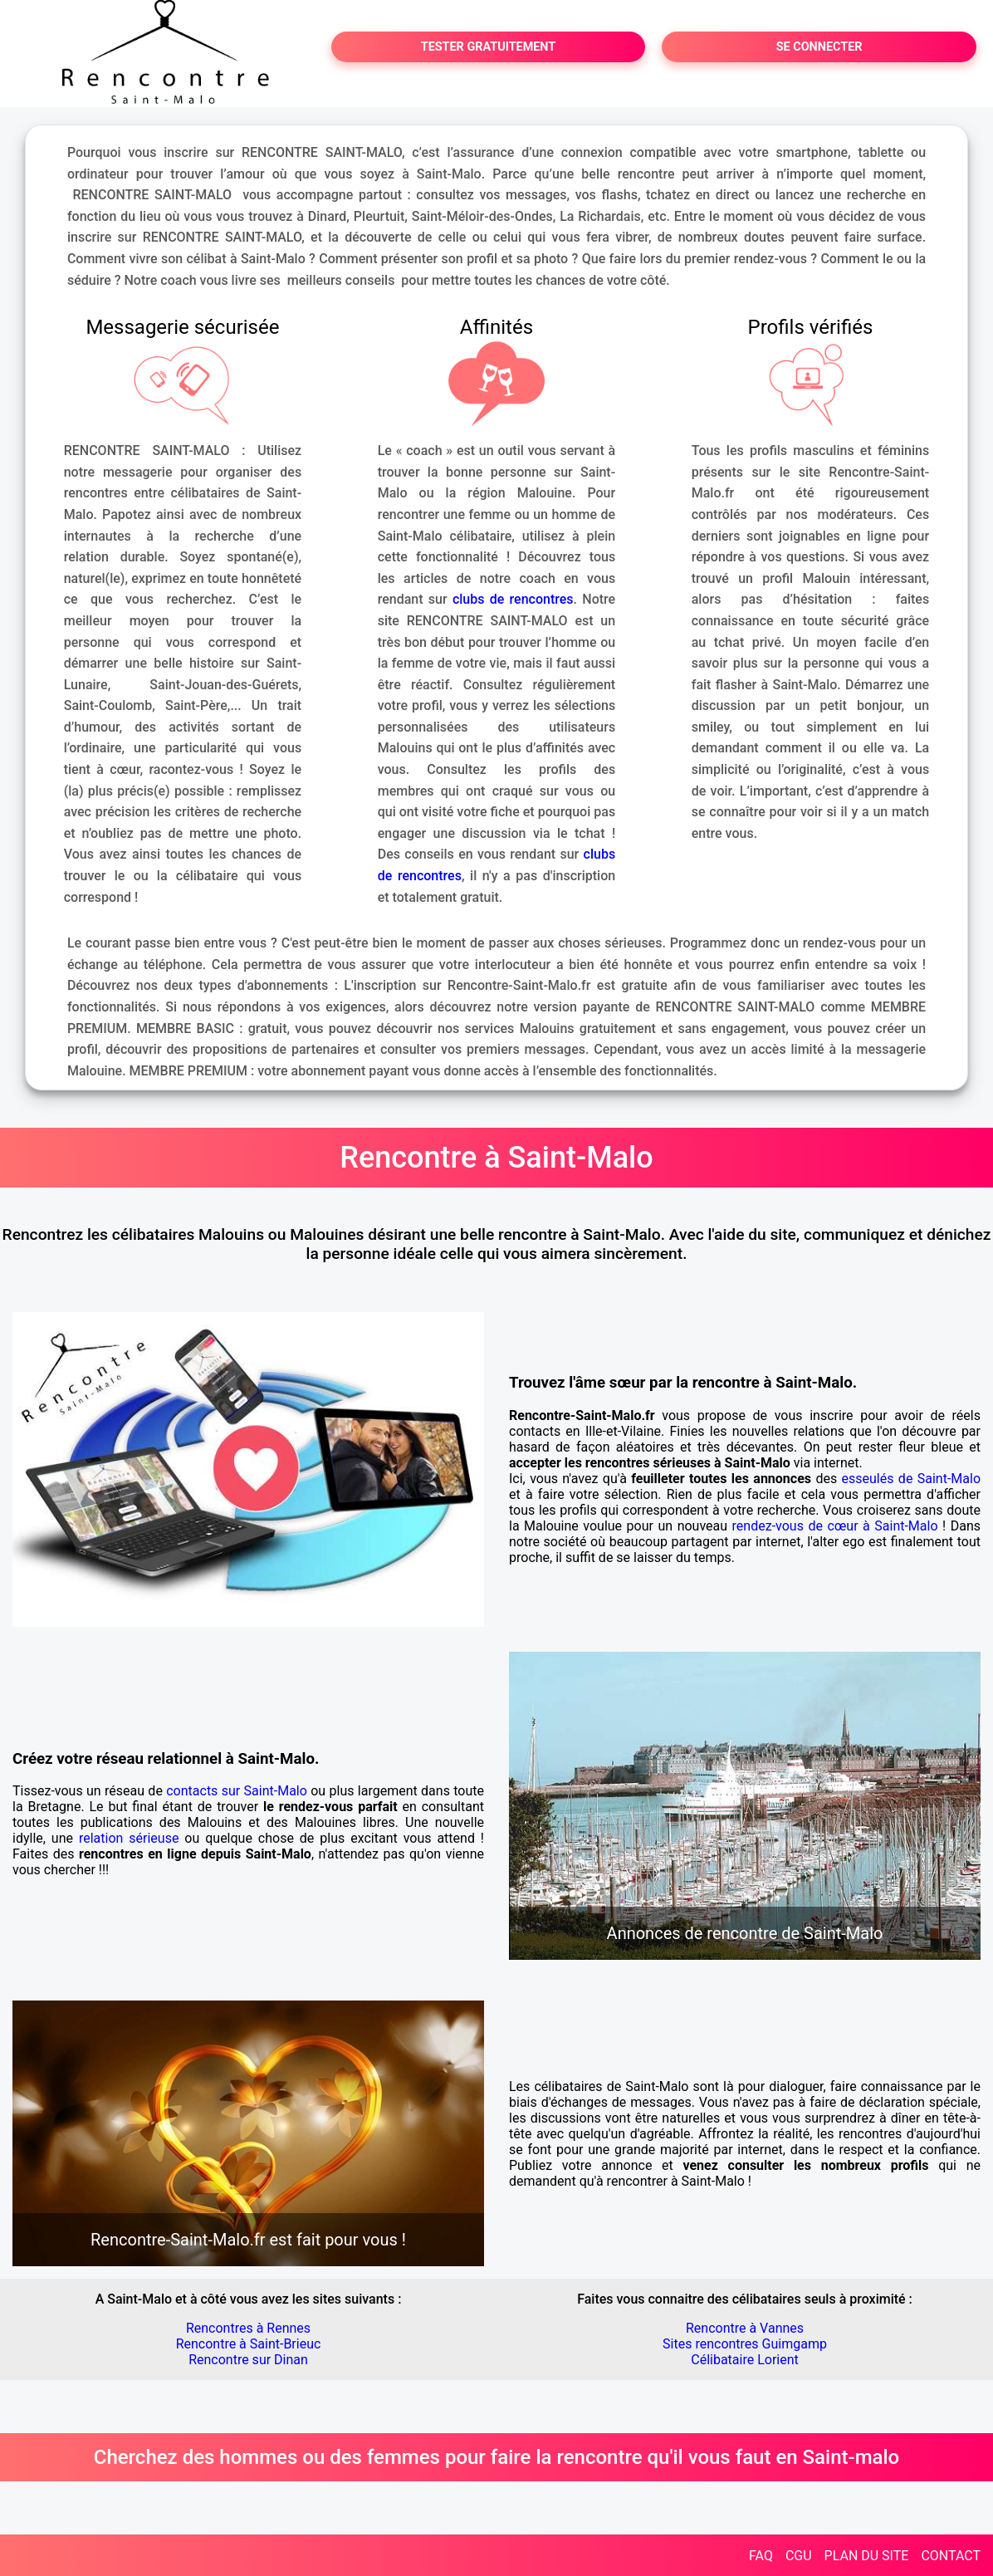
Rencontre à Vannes (745, 2328)
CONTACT (951, 2556)
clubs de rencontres (513, 599)
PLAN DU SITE (866, 2556)
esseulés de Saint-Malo (911, 1478)
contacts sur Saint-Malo (236, 1791)
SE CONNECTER (819, 47)
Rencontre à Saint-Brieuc (248, 2344)
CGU (798, 2556)
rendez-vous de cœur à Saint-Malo (835, 1526)
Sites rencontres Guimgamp (745, 2344)
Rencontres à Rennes (248, 2328)
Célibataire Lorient (745, 2360)
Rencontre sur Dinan (248, 2360)
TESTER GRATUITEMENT (488, 47)
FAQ (761, 2556)
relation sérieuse (129, 1838)
